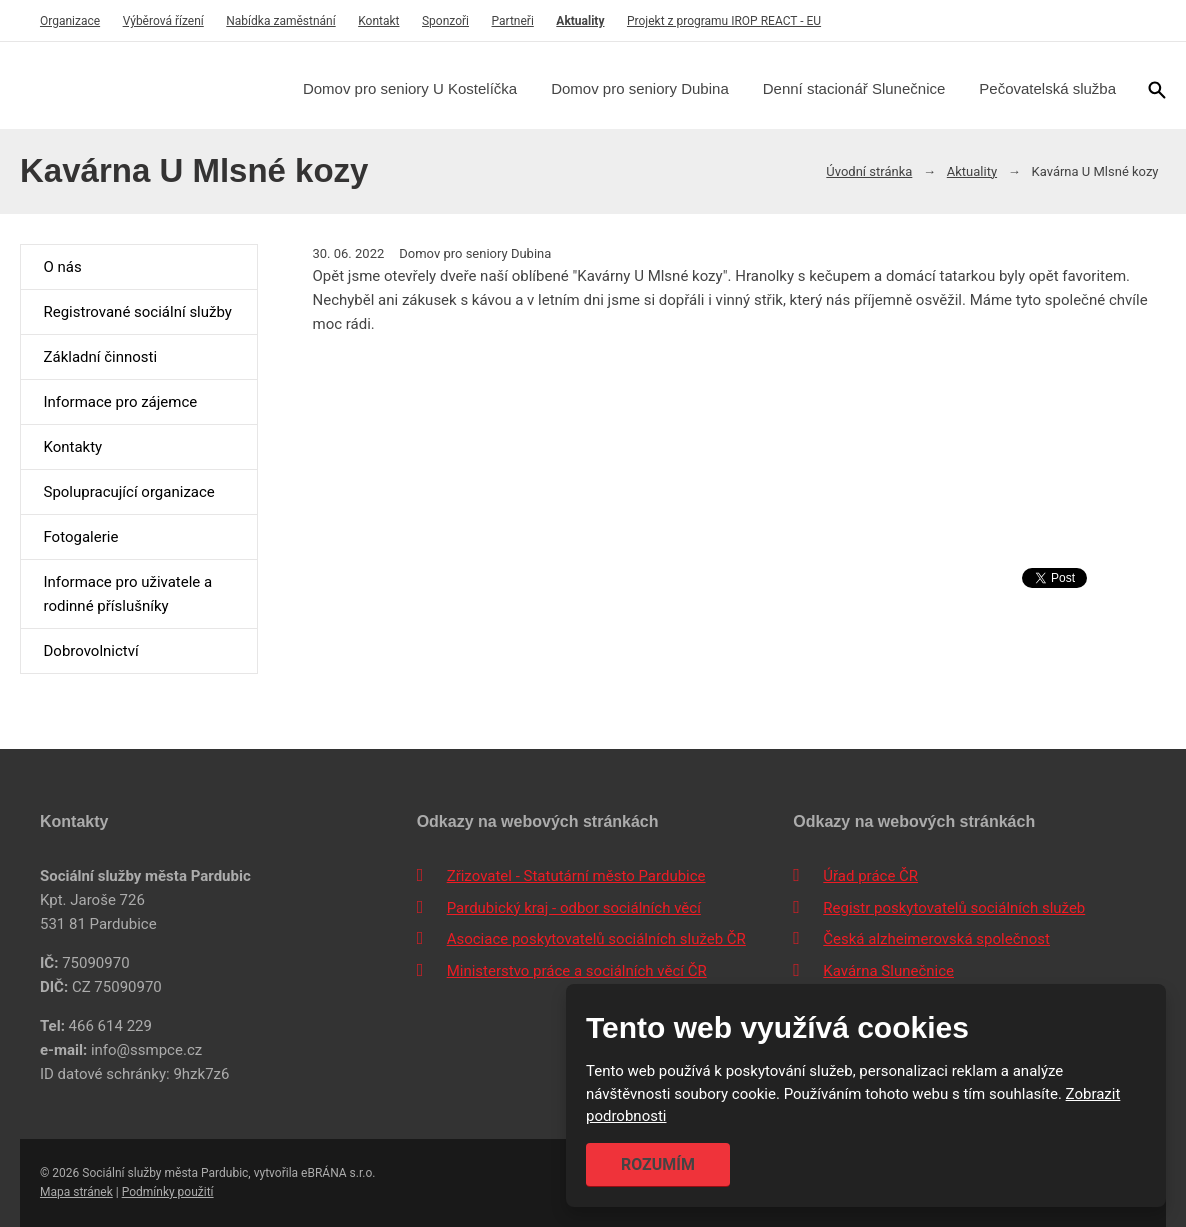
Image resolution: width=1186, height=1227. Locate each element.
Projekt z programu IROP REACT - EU (724, 21)
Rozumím (658, 1164)
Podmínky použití (168, 1192)
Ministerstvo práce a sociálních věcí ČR (577, 971)
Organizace (70, 21)
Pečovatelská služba (1047, 88)
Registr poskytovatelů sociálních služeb (954, 908)
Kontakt (378, 21)
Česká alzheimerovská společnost (936, 939)
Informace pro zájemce (120, 402)
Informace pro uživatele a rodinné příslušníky (127, 594)
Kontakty (72, 447)
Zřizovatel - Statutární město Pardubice (576, 876)
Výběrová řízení (163, 21)
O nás (62, 267)
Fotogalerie (80, 537)
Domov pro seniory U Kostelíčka (410, 88)
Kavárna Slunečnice (888, 971)
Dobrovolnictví (90, 651)
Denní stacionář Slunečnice (854, 88)
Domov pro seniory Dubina (640, 88)
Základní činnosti (100, 357)
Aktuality (580, 21)
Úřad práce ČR (870, 876)
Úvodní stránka (869, 171)
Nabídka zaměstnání (280, 21)
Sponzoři (445, 21)
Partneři (513, 21)
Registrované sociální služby (137, 312)
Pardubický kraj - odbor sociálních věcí (574, 908)
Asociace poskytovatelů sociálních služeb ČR (596, 939)
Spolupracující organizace (128, 492)
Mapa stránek (76, 1192)
